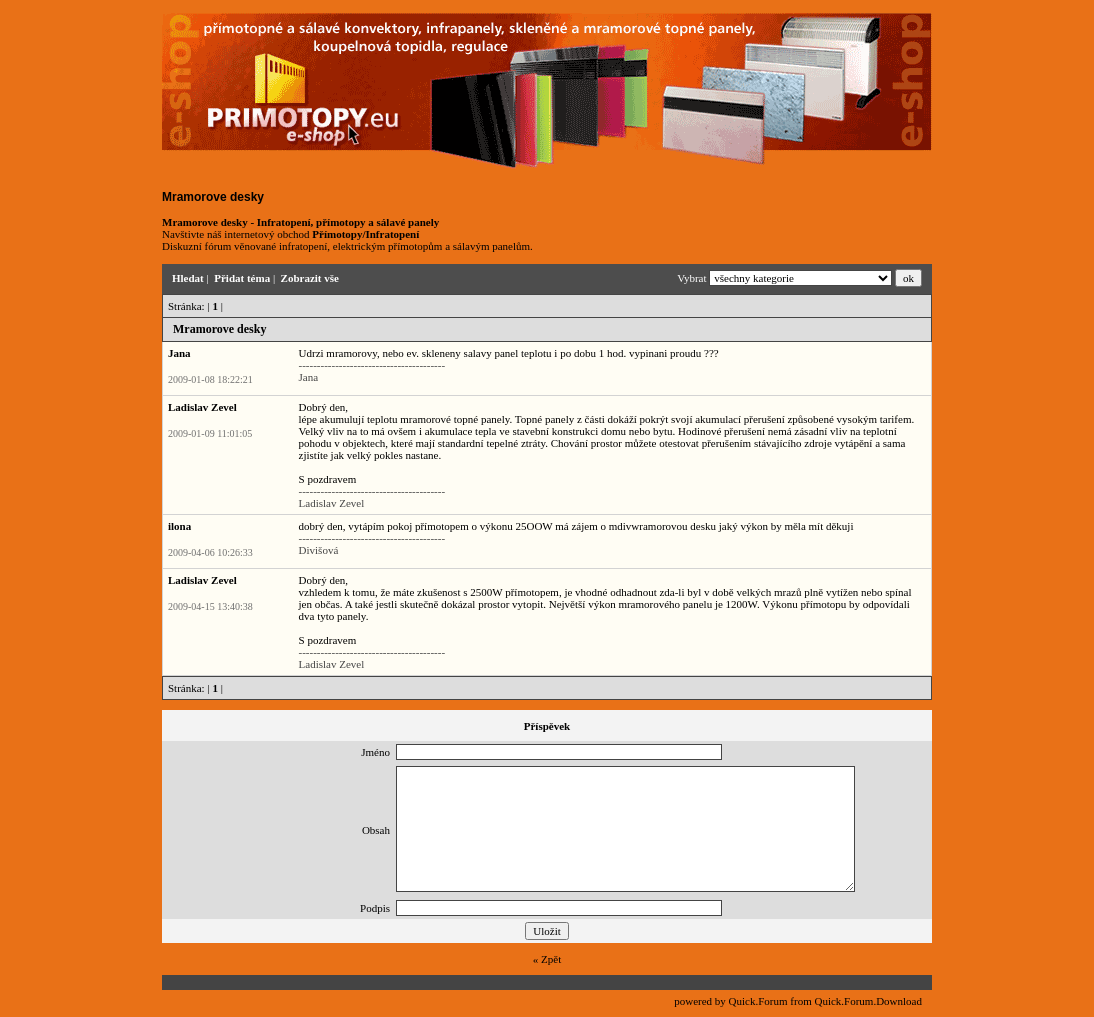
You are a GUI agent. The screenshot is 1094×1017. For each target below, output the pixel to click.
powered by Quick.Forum (730, 1001)
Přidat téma (242, 278)
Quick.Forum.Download (868, 1001)
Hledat (188, 278)
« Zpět (547, 959)
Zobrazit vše (310, 278)
